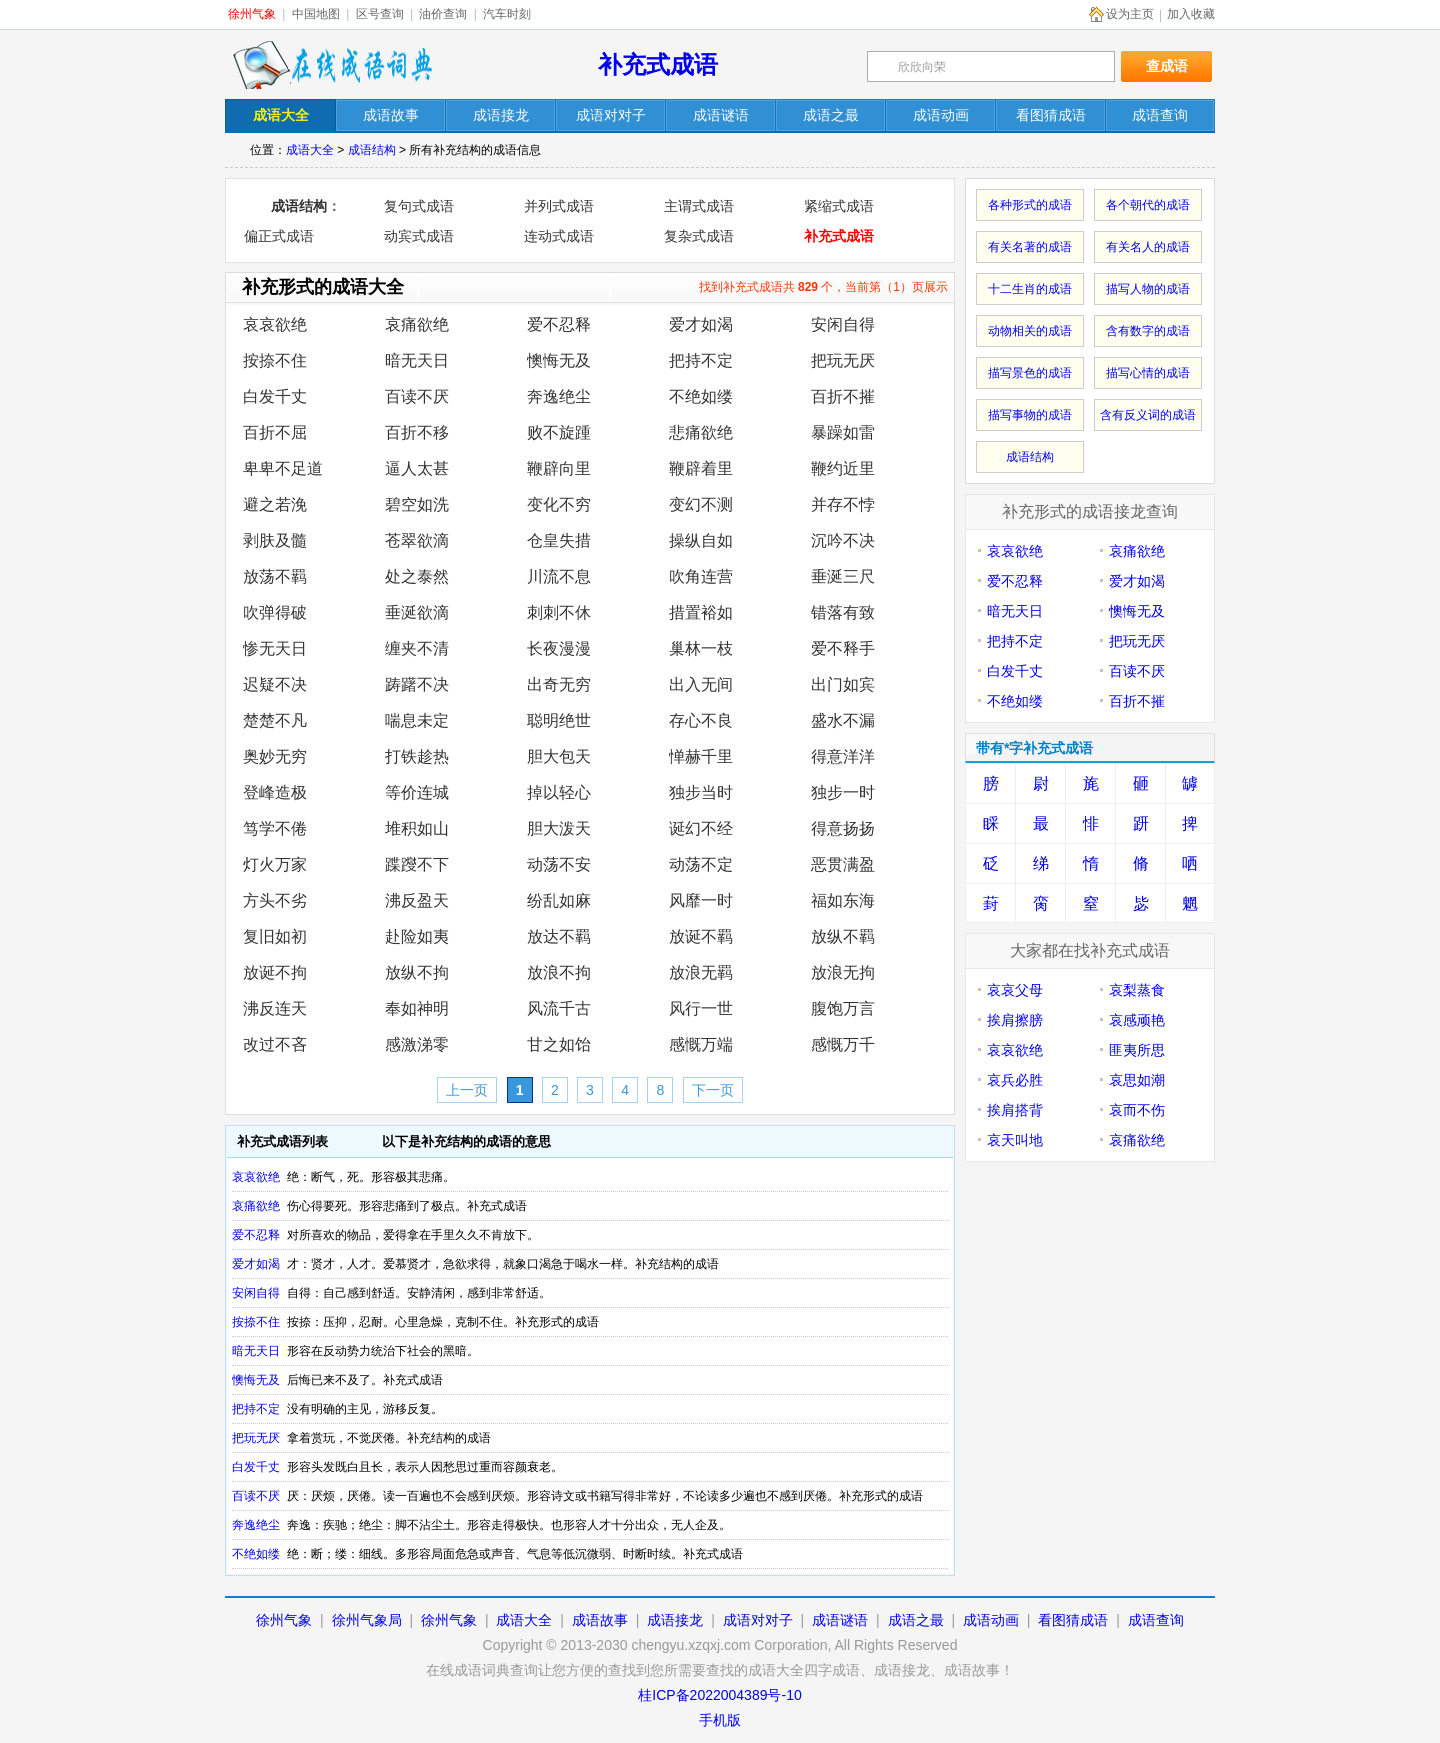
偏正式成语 (279, 236)
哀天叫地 (1015, 1140)
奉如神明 (417, 1008)
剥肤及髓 (275, 540)
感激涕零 (417, 1044)
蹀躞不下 (417, 864)
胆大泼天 (559, 828)
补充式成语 (658, 64)
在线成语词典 (332, 65)
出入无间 (701, 684)
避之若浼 (275, 504)
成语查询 (1156, 1620)
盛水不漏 (843, 720)
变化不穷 (559, 504)
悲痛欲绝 (701, 432)
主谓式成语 (699, 206)
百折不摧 (843, 396)
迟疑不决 (275, 684)
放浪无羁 (701, 972)
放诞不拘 (275, 972)
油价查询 (443, 14)
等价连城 (417, 792)
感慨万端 (701, 1044)
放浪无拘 (843, 972)
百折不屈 (275, 432)
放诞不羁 (701, 936)
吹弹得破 (275, 612)
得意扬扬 (843, 828)
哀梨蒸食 (1137, 990)
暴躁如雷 (843, 432)
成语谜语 (840, 1620)
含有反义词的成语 (1148, 415)
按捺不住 (275, 360)
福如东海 (843, 900)
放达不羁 (559, 936)
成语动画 (991, 1620)
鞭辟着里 (701, 468)
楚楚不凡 (275, 720)
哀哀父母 (1015, 990)
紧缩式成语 (839, 206)
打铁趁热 (417, 756)
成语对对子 (758, 1620)
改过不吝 (275, 1044)
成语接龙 (675, 1620)
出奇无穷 (559, 684)
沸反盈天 (417, 900)
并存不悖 (843, 504)
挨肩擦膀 (1015, 1020)
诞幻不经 (701, 828)
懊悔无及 (559, 360)
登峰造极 (275, 792)
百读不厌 (417, 396)
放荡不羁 (275, 576)
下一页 (713, 1090)
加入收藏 (1191, 14)
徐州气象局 (367, 1620)
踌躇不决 (417, 684)
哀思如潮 (1137, 1080)
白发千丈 (275, 396)
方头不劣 (275, 900)
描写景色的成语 (1030, 373)
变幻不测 (701, 504)
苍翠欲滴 (417, 540)
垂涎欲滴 (417, 612)
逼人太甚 (417, 468)
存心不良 (701, 720)
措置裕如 (701, 612)
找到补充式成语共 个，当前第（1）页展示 (823, 287)
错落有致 (843, 612)
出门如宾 (843, 684)
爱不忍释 (559, 324)
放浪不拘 (559, 972)
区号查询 (380, 14)
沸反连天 (275, 1008)
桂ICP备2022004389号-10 (719, 1695)
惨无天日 (275, 648)
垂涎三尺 (843, 576)
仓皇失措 (559, 540)
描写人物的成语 (1148, 289)
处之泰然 (417, 576)
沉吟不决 (843, 540)
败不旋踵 (559, 432)
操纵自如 (701, 540)
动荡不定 (701, 864)
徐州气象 (252, 14)
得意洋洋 (843, 756)
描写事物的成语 (1030, 415)
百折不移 (417, 432)
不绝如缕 (701, 396)
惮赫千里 (701, 756)
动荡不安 (559, 864)
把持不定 (701, 360)
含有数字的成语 (1148, 331)
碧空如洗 (417, 504)
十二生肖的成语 (1030, 289)
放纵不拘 (417, 972)
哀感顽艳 (1137, 1020)
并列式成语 (559, 206)
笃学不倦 (275, 828)
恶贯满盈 (843, 864)
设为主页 (1130, 14)
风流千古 (559, 1008)
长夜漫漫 (559, 648)
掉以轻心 (559, 792)
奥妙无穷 (275, 756)
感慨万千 (843, 1044)
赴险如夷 (417, 936)
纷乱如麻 (559, 900)
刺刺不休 (559, 612)
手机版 (720, 1720)
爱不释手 (843, 648)
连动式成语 (559, 236)
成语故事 (600, 1620)
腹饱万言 (843, 1008)
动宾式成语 (419, 236)
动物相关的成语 (1030, 331)
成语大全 (310, 150)
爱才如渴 (701, 324)
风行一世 (701, 1008)
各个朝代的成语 (1148, 205)
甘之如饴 (559, 1044)
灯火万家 (275, 864)
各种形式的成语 (1030, 205)
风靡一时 (701, 900)
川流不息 (559, 576)
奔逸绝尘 (559, 396)
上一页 (467, 1090)
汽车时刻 (507, 14)
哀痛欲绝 (417, 324)
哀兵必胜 (1015, 1080)
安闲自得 (843, 324)
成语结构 (372, 150)
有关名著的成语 (1030, 247)
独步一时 (843, 792)
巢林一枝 (701, 648)
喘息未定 (417, 720)
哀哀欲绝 (275, 324)
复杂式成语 (699, 236)
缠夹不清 (417, 648)
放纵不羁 (843, 936)
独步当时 (701, 792)
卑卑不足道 (283, 468)
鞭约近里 (843, 468)
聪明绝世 (559, 720)
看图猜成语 (1073, 1620)
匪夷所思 (1137, 1050)
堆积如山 (417, 828)
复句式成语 (419, 206)
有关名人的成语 (1148, 247)
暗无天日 (417, 360)
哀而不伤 (1137, 1110)
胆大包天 (559, 756)
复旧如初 (275, 936)
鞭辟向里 (559, 468)
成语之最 (916, 1620)
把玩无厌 (843, 360)
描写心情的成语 (1148, 373)
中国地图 (316, 14)
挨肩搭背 (1015, 1110)
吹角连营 (701, 576)
